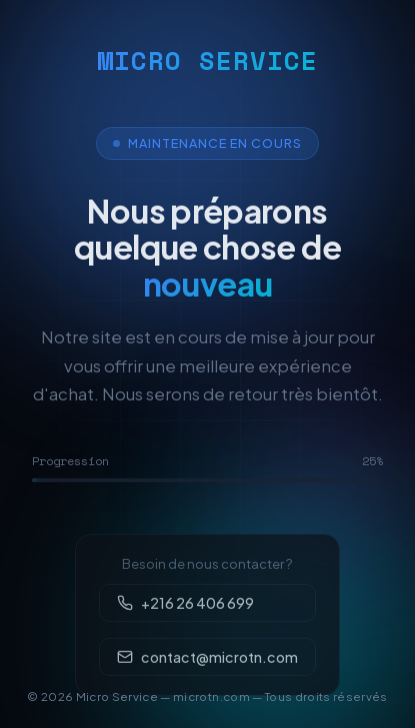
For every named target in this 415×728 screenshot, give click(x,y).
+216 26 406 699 (185, 616)
